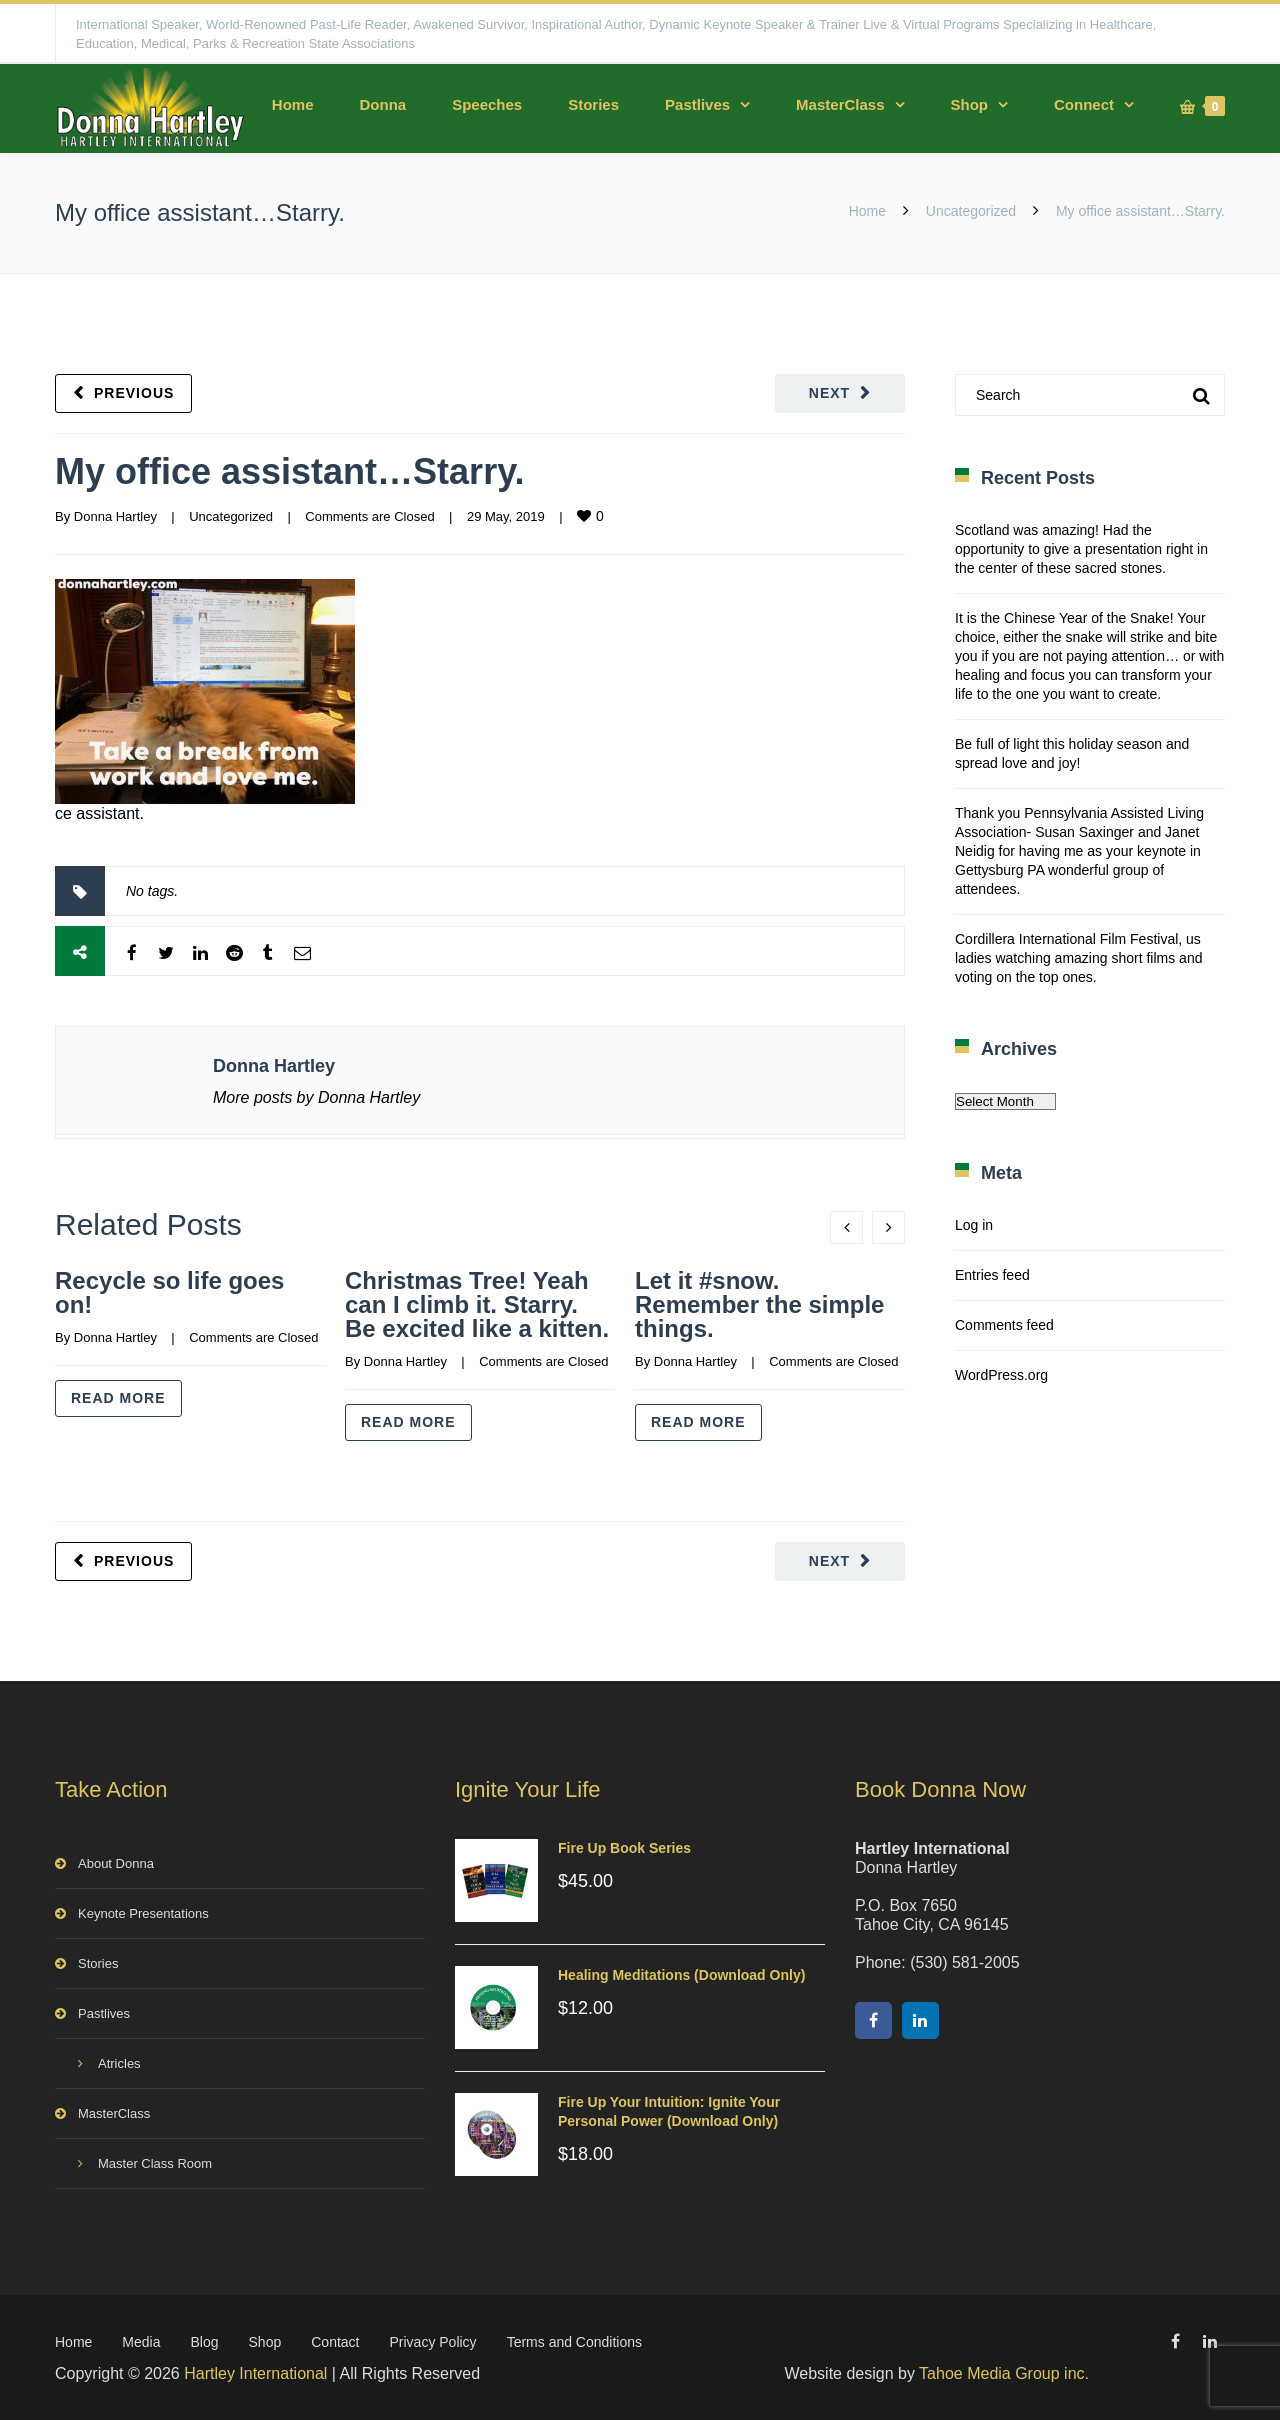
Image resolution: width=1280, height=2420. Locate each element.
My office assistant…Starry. (290, 471)
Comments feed (1004, 1325)
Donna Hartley (115, 516)
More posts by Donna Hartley (316, 1097)
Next (829, 393)
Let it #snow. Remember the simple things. (759, 1304)
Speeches (487, 104)
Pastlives (697, 104)
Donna (382, 104)
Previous (134, 393)
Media (141, 2342)
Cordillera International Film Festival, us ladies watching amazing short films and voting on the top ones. (1078, 958)
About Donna (116, 1863)
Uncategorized (971, 211)
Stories (593, 104)
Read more (118, 1398)
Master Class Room (155, 2163)
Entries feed (992, 1275)
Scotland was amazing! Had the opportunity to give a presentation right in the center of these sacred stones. (1081, 549)
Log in (974, 1225)
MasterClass (840, 104)
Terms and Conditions (574, 2342)
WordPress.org (1001, 1375)
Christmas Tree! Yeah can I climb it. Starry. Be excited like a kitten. (477, 1304)
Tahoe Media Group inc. (1004, 2373)
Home (293, 104)
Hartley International (255, 2373)
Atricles (119, 2063)
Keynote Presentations (143, 1913)
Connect (1084, 104)
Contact (335, 2342)
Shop (970, 104)
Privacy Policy (432, 2342)
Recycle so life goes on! (169, 1292)
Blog (205, 2342)
